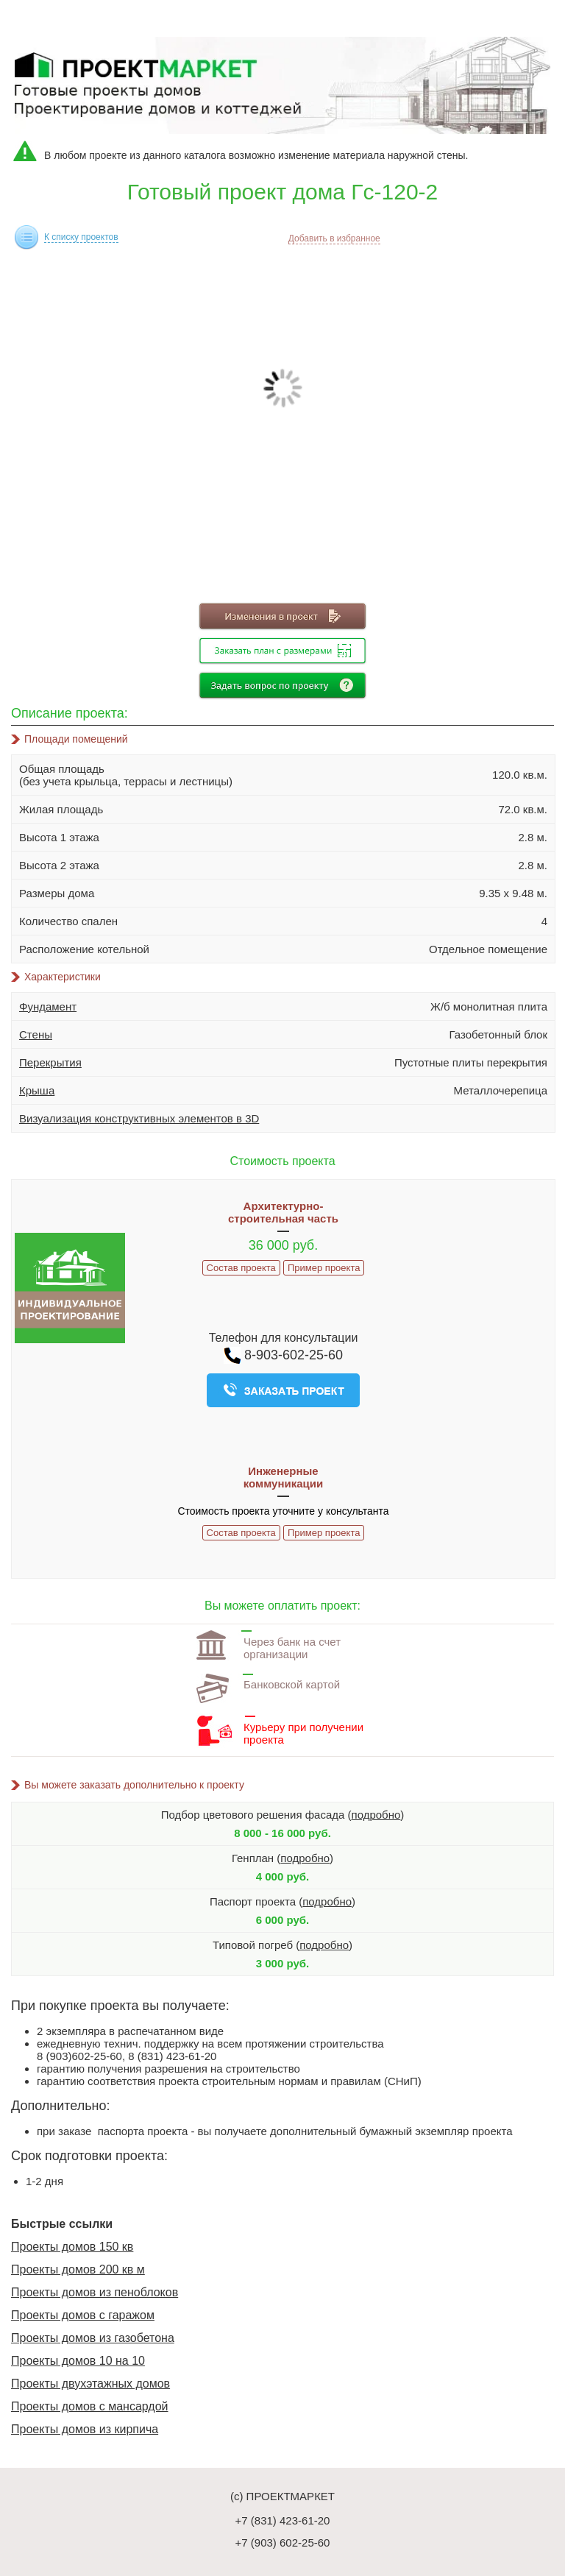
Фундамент (48, 1006)
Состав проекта (241, 1267)
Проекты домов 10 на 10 (78, 2360)
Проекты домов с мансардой (89, 2406)
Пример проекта (324, 1267)
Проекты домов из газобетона (92, 2338)
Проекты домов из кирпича (84, 2429)
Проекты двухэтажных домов (90, 2383)
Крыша (36, 1090)
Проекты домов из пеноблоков (94, 2292)
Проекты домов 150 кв (72, 2246)
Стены (35, 1034)
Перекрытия (50, 1062)
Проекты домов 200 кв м (78, 2269)
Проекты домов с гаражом (82, 2315)
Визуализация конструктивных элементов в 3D (139, 1118)
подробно (376, 1814)
